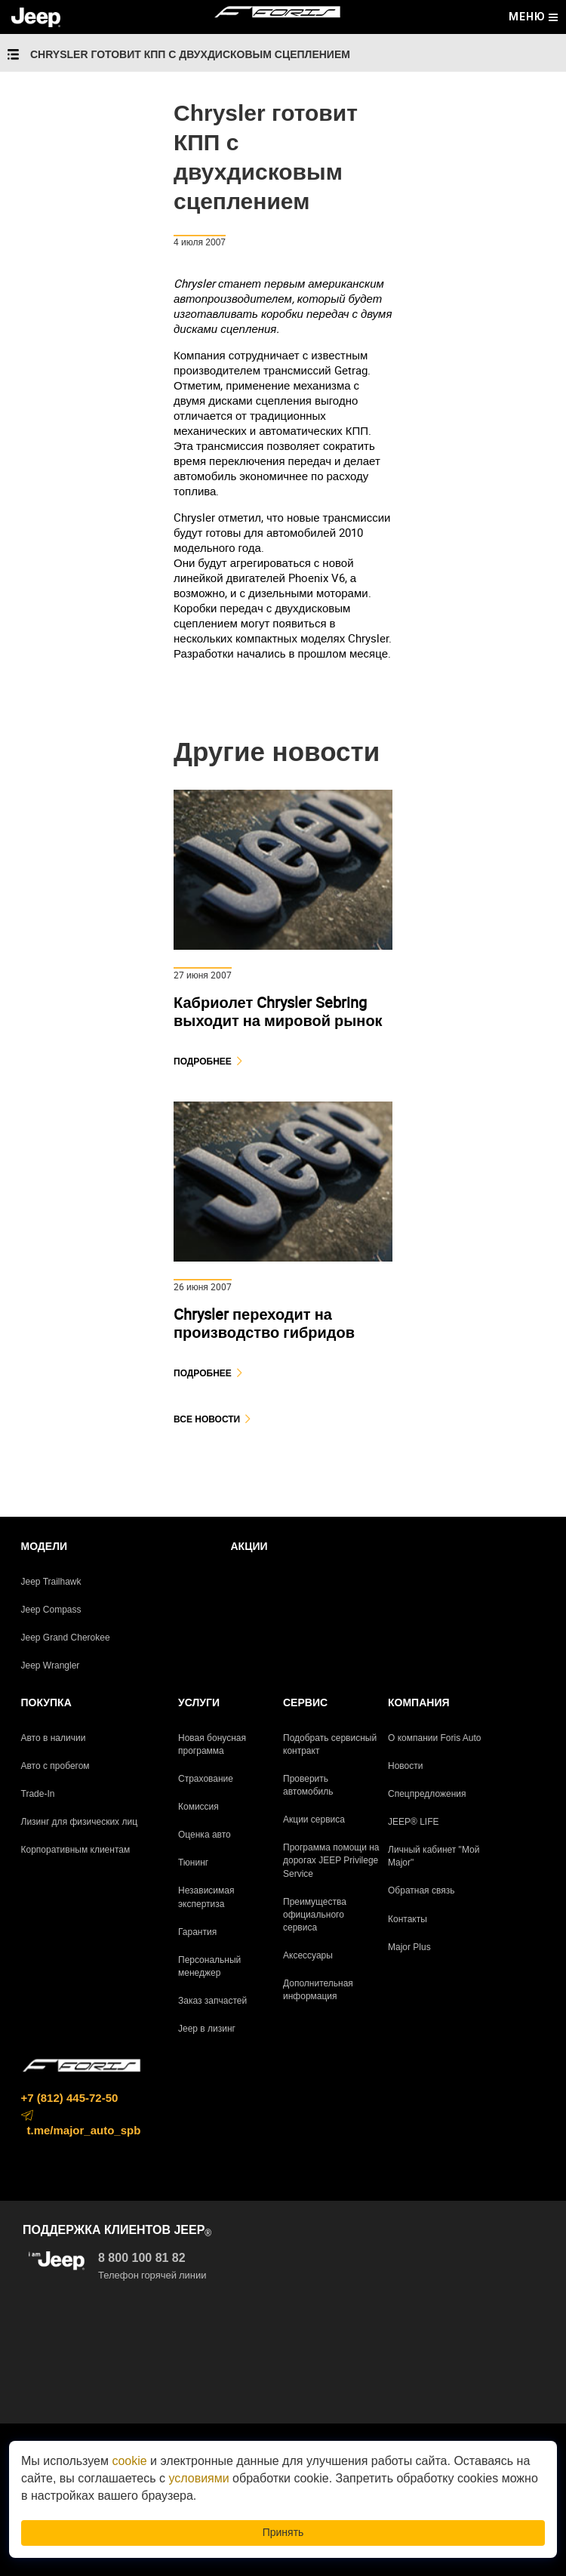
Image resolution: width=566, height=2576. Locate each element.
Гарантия (197, 1932)
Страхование (205, 1778)
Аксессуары (308, 1955)
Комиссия (198, 1806)
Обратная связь (421, 1890)
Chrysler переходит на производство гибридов (264, 1323)
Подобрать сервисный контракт (330, 1744)
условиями (198, 2478)
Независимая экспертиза (206, 1897)
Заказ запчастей (212, 2000)
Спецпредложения (427, 1794)
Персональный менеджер (209, 1966)
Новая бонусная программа (212, 1744)
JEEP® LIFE (413, 1821)
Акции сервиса (314, 1819)
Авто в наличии (53, 1738)
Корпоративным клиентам (76, 1849)
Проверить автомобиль (308, 1785)
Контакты (407, 1919)
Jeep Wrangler (50, 1665)
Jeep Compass (51, 1609)
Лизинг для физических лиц (79, 1821)
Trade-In (38, 1794)
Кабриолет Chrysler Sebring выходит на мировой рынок (278, 1011)
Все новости (207, 1419)
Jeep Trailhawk (51, 1581)
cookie (129, 2460)
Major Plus (409, 1947)
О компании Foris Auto (434, 1738)
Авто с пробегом (55, 1766)
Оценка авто (204, 1834)
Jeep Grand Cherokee (65, 1637)
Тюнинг (193, 1862)
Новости (405, 1766)
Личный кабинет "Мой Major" (433, 1856)
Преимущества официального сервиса (314, 1915)
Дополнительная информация (318, 1989)
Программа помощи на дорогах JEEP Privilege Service (331, 1860)
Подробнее (203, 1061)
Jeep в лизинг (206, 2028)
